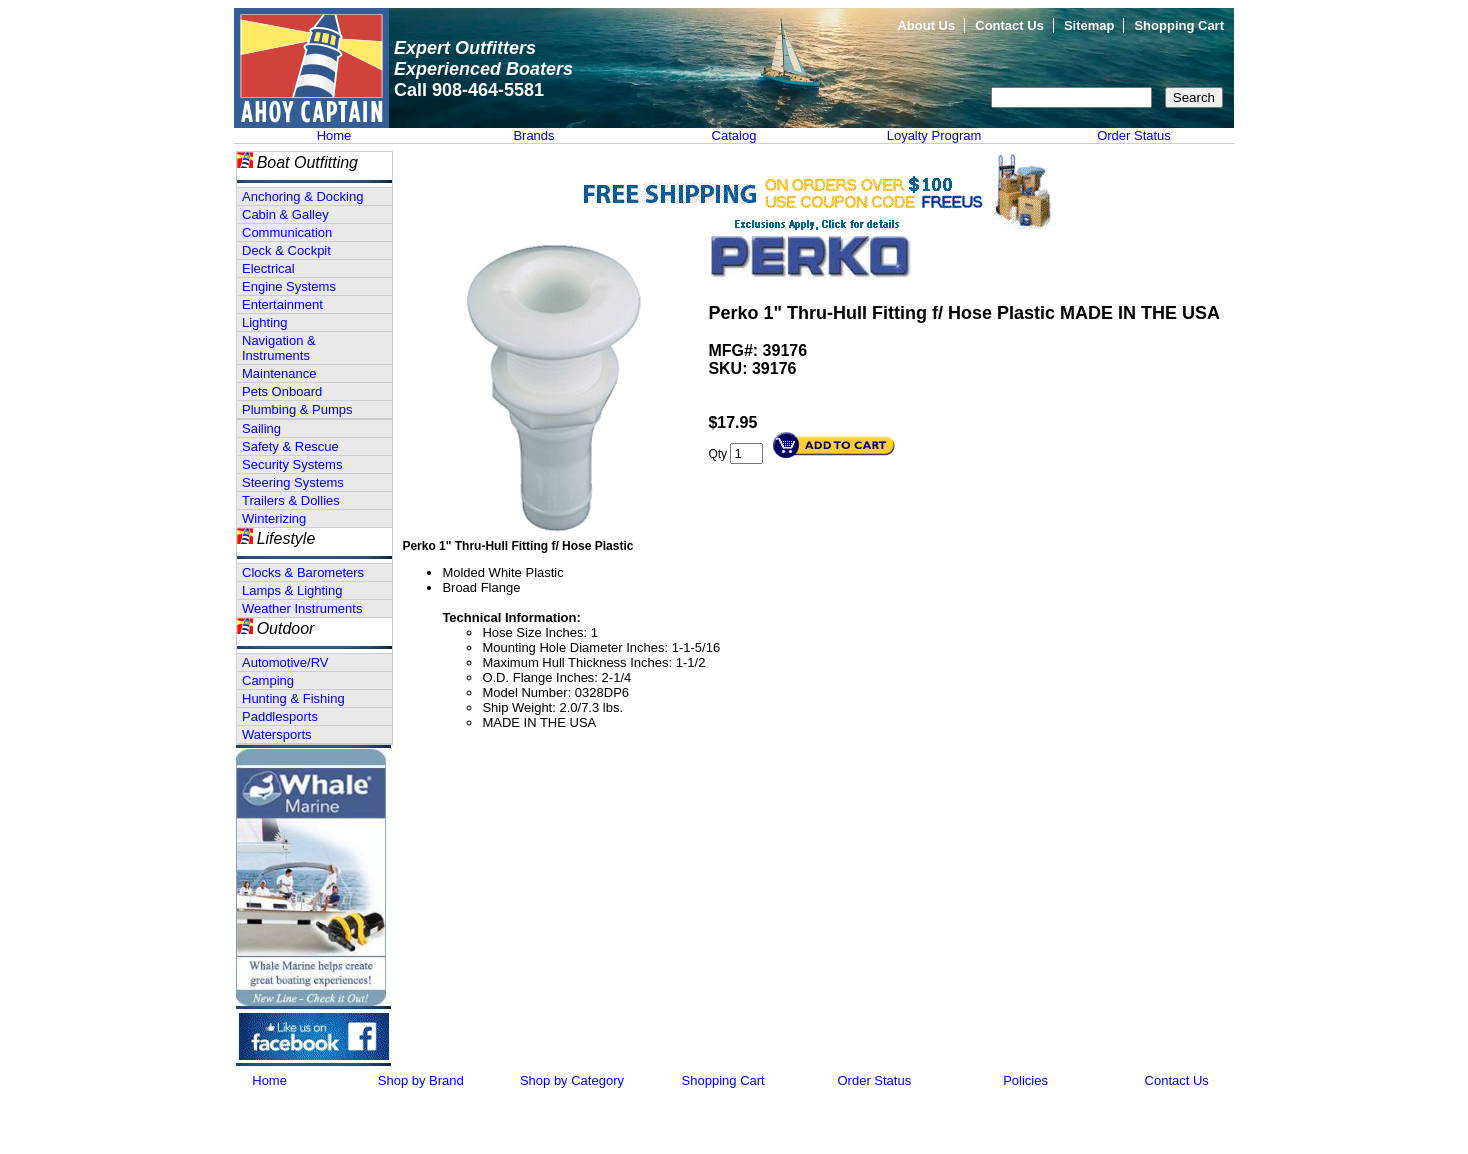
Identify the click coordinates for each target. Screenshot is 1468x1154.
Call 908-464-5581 (469, 90)
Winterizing (274, 518)
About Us (926, 25)
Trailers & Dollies (291, 500)
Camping (268, 680)
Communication (287, 232)
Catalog (734, 135)
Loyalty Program (934, 135)
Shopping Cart (1179, 25)
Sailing (261, 428)
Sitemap (1089, 25)
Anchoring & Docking (302, 196)
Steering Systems (293, 482)
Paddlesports (280, 716)
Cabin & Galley (285, 214)
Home (334, 135)
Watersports (277, 734)
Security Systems (292, 464)
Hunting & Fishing (293, 698)
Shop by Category (572, 1080)
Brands (533, 135)
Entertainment (282, 304)
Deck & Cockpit (286, 250)
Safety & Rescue (290, 446)
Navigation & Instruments (279, 348)
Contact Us (1009, 25)
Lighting (265, 322)
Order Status (1134, 135)
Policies (1025, 1080)
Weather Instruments (302, 608)
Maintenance (279, 373)
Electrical (268, 268)
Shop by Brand (421, 1080)
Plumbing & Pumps (297, 409)
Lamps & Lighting (292, 590)
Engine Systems (289, 286)
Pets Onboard (282, 391)
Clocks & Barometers (303, 572)
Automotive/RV (285, 662)
